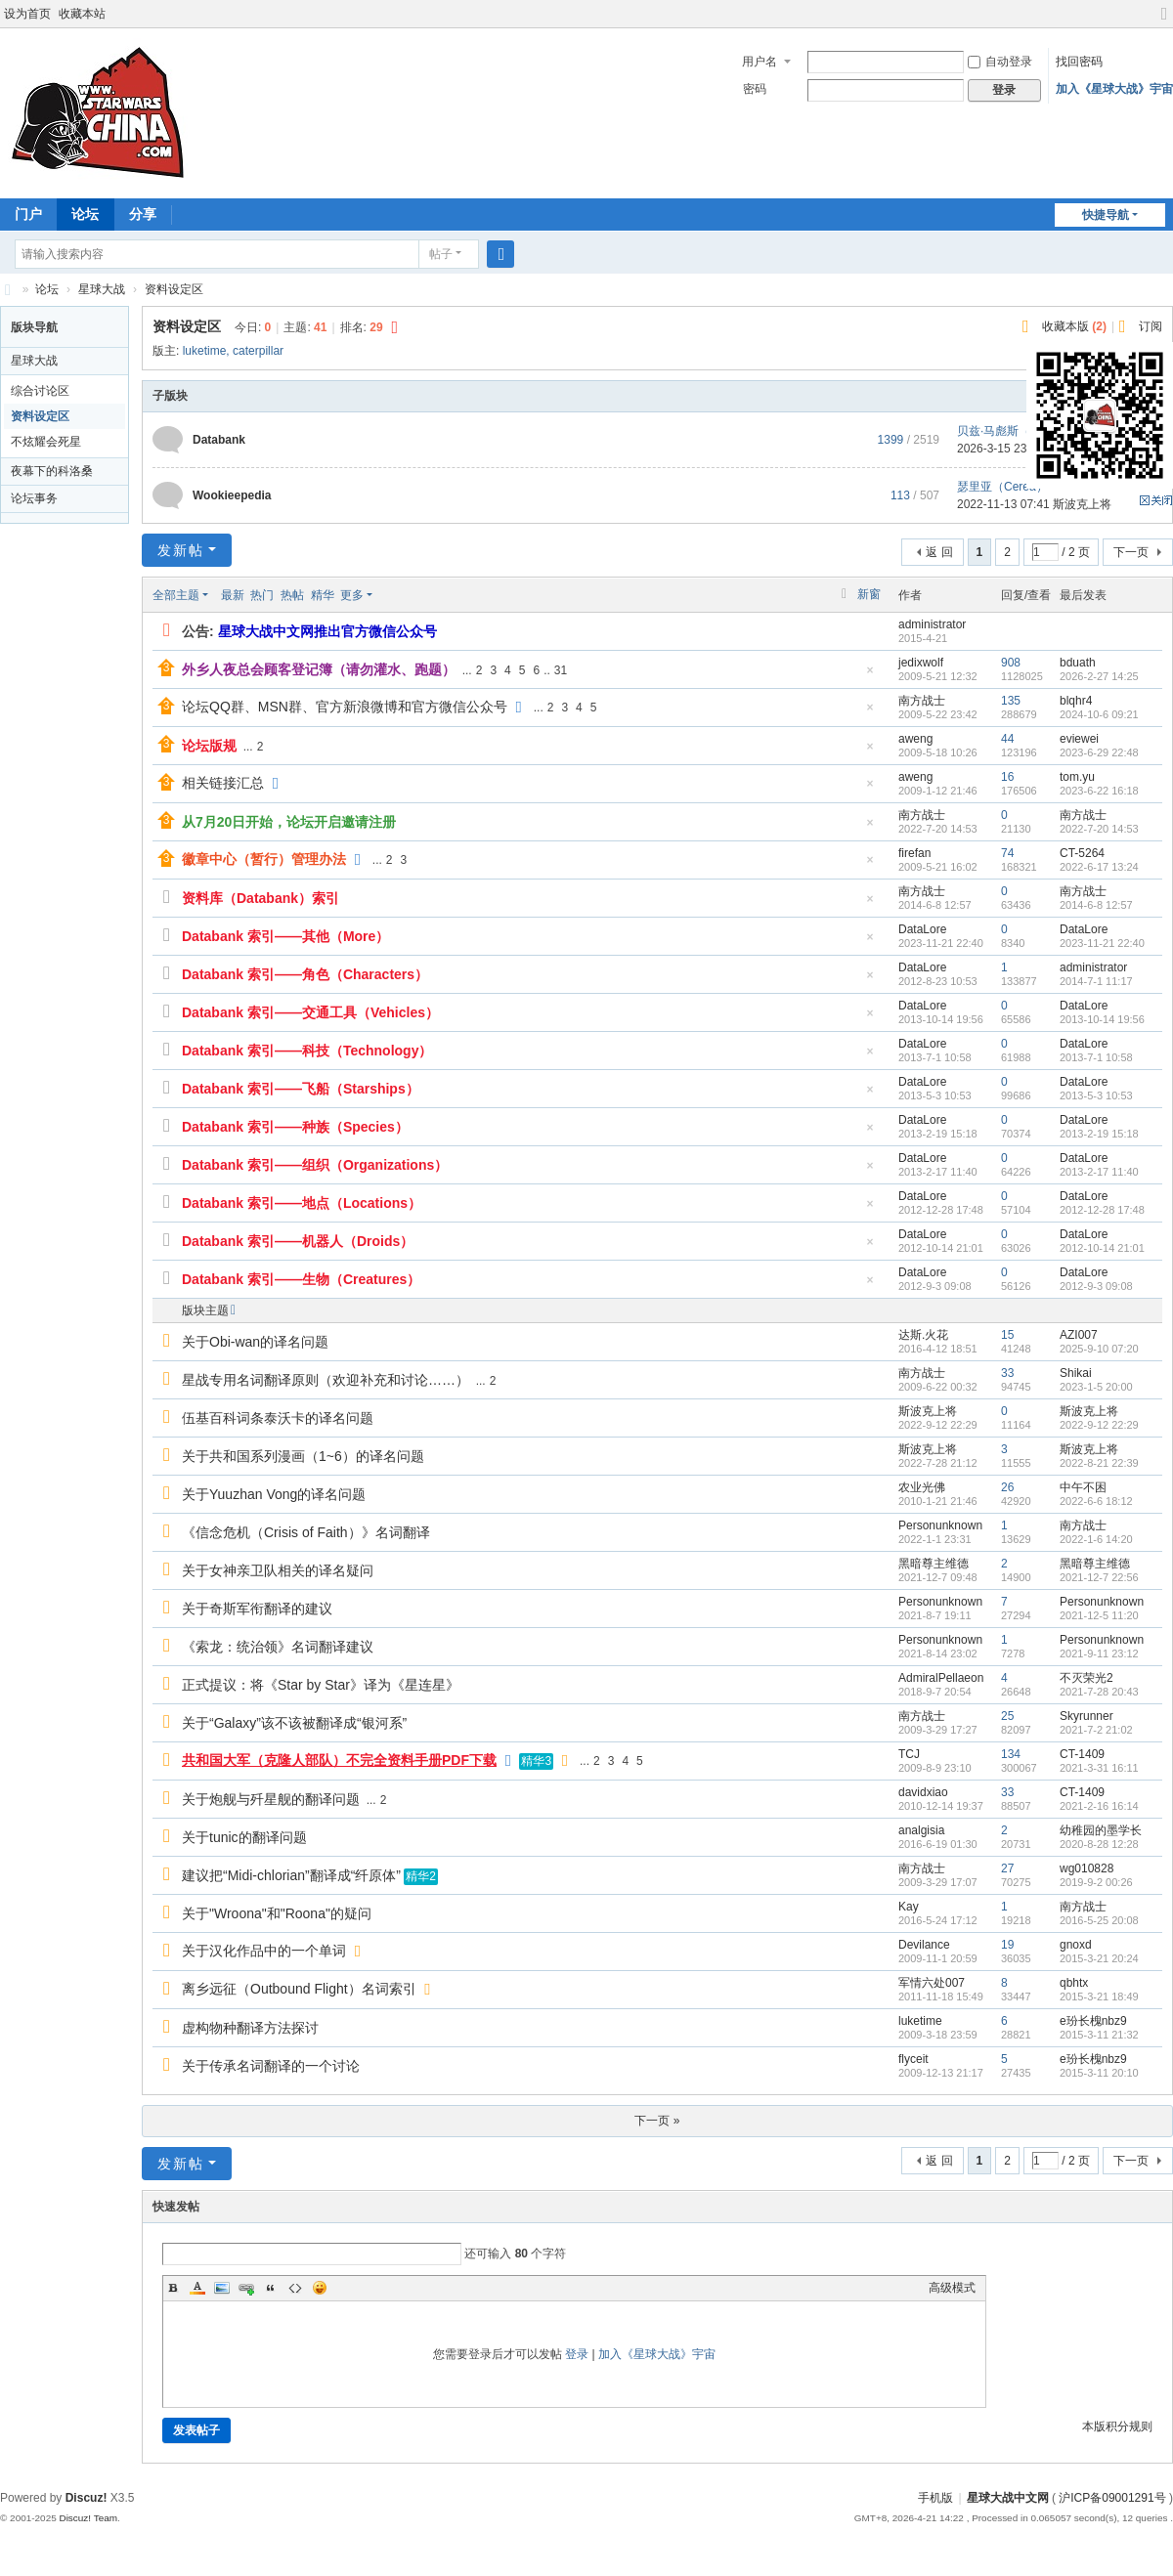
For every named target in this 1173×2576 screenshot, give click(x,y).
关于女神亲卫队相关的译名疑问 (277, 1570)
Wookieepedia (232, 495)
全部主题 (175, 595)
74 (1007, 853)
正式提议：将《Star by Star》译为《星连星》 (320, 1685)
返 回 (939, 552)
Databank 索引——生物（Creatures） (301, 1279)
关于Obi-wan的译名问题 (255, 1342)
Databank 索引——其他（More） (285, 936)
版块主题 (205, 1310)
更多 (352, 595)
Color (197, 2287)
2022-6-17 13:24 (1099, 867)
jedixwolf (920, 662)
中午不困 (1083, 1487)
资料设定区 (174, 289)
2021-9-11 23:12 (1099, 1653)
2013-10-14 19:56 (1102, 1019)
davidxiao (923, 1792)
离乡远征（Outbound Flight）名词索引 (299, 1988)
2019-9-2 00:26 (1096, 1882)
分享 (142, 214)
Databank (219, 440)
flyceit (913, 2059)
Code (295, 2287)
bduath (1078, 662)
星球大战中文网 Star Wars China (8, 290)
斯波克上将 (927, 1411)
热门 (262, 595)
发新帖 (180, 550)
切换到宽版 (1164, 21)
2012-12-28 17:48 (1102, 1210)
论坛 (85, 214)
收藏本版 (1074, 326)
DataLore (922, 929)
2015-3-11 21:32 (1099, 2034)
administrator (932, 624)
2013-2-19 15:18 (1099, 1133)
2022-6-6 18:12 (1096, 1501)
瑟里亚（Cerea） (1002, 487)
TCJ (909, 1754)
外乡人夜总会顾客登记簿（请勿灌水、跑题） (319, 669)
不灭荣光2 (1086, 1678)
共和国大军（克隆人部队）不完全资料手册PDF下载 (339, 1760)
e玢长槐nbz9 (1093, 2021)
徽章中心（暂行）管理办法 (264, 859)
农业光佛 (921, 1487)
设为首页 (27, 14)
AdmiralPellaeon (940, 1678)
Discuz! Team (88, 2517)
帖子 (441, 254)
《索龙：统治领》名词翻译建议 (277, 1646)
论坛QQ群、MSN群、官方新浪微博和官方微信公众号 (344, 706)
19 (1007, 1945)
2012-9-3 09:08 (1096, 1286)
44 (1007, 739)
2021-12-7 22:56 (1099, 1577)
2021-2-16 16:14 (1099, 1806)
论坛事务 (34, 498)
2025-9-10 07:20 (1099, 1348)
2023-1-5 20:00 (1096, 1387)
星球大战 (101, 289)
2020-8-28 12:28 (1099, 1844)
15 (1007, 1335)
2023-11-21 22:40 (1102, 943)
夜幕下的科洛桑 (52, 471)
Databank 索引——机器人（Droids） (297, 1241)
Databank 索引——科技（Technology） (307, 1050)
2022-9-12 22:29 (1099, 1425)
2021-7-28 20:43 (1099, 1691)
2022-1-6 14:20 (1096, 1539)
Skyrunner (1086, 1716)
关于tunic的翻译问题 (244, 1837)
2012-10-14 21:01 (1102, 1248)
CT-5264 (1082, 853)
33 (1007, 1373)
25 (1007, 1716)
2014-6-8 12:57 (1096, 905)
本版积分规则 (1117, 2426)
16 (1007, 777)
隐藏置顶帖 (870, 675)
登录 (576, 2354)
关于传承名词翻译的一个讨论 (271, 2066)
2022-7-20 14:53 (1099, 829)
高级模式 (952, 2288)
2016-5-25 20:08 (1099, 1920)
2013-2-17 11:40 (1099, 1172)
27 (1007, 1868)
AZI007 (1079, 1335)
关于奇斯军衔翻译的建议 (257, 1608)
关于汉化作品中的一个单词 (264, 1950)
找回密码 (1079, 61)
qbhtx (1074, 1983)
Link (246, 2287)
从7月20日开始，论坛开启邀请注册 (289, 822)
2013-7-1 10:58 (1096, 1057)
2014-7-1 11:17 (1096, 981)
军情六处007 (931, 1983)
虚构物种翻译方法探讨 (250, 2028)
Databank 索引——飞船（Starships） (300, 1088)
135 (1011, 701)
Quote (271, 2287)
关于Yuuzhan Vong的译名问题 (274, 1494)
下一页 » (656, 2120)
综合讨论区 (40, 391)
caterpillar (258, 351)
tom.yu (1077, 777)
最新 (232, 595)
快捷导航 (1105, 215)
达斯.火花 (923, 1335)
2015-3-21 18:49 (1099, 1996)
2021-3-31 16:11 (1099, 1768)
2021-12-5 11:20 (1099, 1615)
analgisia (921, 1830)
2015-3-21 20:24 (1099, 1958)
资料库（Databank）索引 (260, 898)
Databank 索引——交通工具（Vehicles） (310, 1012)
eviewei (1079, 739)
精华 (322, 595)
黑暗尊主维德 (933, 1563)
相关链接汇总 (223, 783)
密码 (754, 89)
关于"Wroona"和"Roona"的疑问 (276, 1913)
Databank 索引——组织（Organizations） (315, 1165)
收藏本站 (82, 14)
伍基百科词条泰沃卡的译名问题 (277, 1418)
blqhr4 (1076, 701)
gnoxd (1076, 1945)
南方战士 (921, 701)
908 (1011, 662)
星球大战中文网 (1008, 2498)
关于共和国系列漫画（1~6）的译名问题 (303, 1456)
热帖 (292, 595)
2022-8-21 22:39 (1099, 1463)
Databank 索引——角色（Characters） (305, 974)
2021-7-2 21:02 (1096, 1730)
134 (1011, 1754)
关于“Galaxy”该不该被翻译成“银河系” (294, 1723)
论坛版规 (209, 745)
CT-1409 (1082, 1754)
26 (1007, 1487)
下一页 (1131, 552)
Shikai (1076, 1373)
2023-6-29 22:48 (1099, 752)
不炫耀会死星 (46, 442)
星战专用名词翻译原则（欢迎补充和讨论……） (325, 1380)
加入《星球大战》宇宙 (1114, 89)
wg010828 (1086, 1868)
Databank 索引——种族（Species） (295, 1127)
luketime (205, 351)
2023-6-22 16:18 (1099, 790)
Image (222, 2287)
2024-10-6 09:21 (1099, 714)
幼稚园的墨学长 (1101, 1830)
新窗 (869, 594)
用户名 (759, 61)
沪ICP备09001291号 (1112, 2498)
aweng (915, 739)
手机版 (935, 2498)
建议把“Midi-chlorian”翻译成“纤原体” (291, 1875)
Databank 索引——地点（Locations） (301, 1203)
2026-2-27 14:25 (1099, 676)
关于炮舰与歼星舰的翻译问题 (271, 1799)
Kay (908, 1906)
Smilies (319, 2287)
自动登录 (1000, 61)
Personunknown (940, 1525)
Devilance (924, 1945)
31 (560, 670)
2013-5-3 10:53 (1096, 1095)
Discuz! (86, 2498)
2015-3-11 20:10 (1099, 2073)
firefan (914, 853)
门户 (28, 214)
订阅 (1150, 326)
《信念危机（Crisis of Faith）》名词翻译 (306, 1532)
